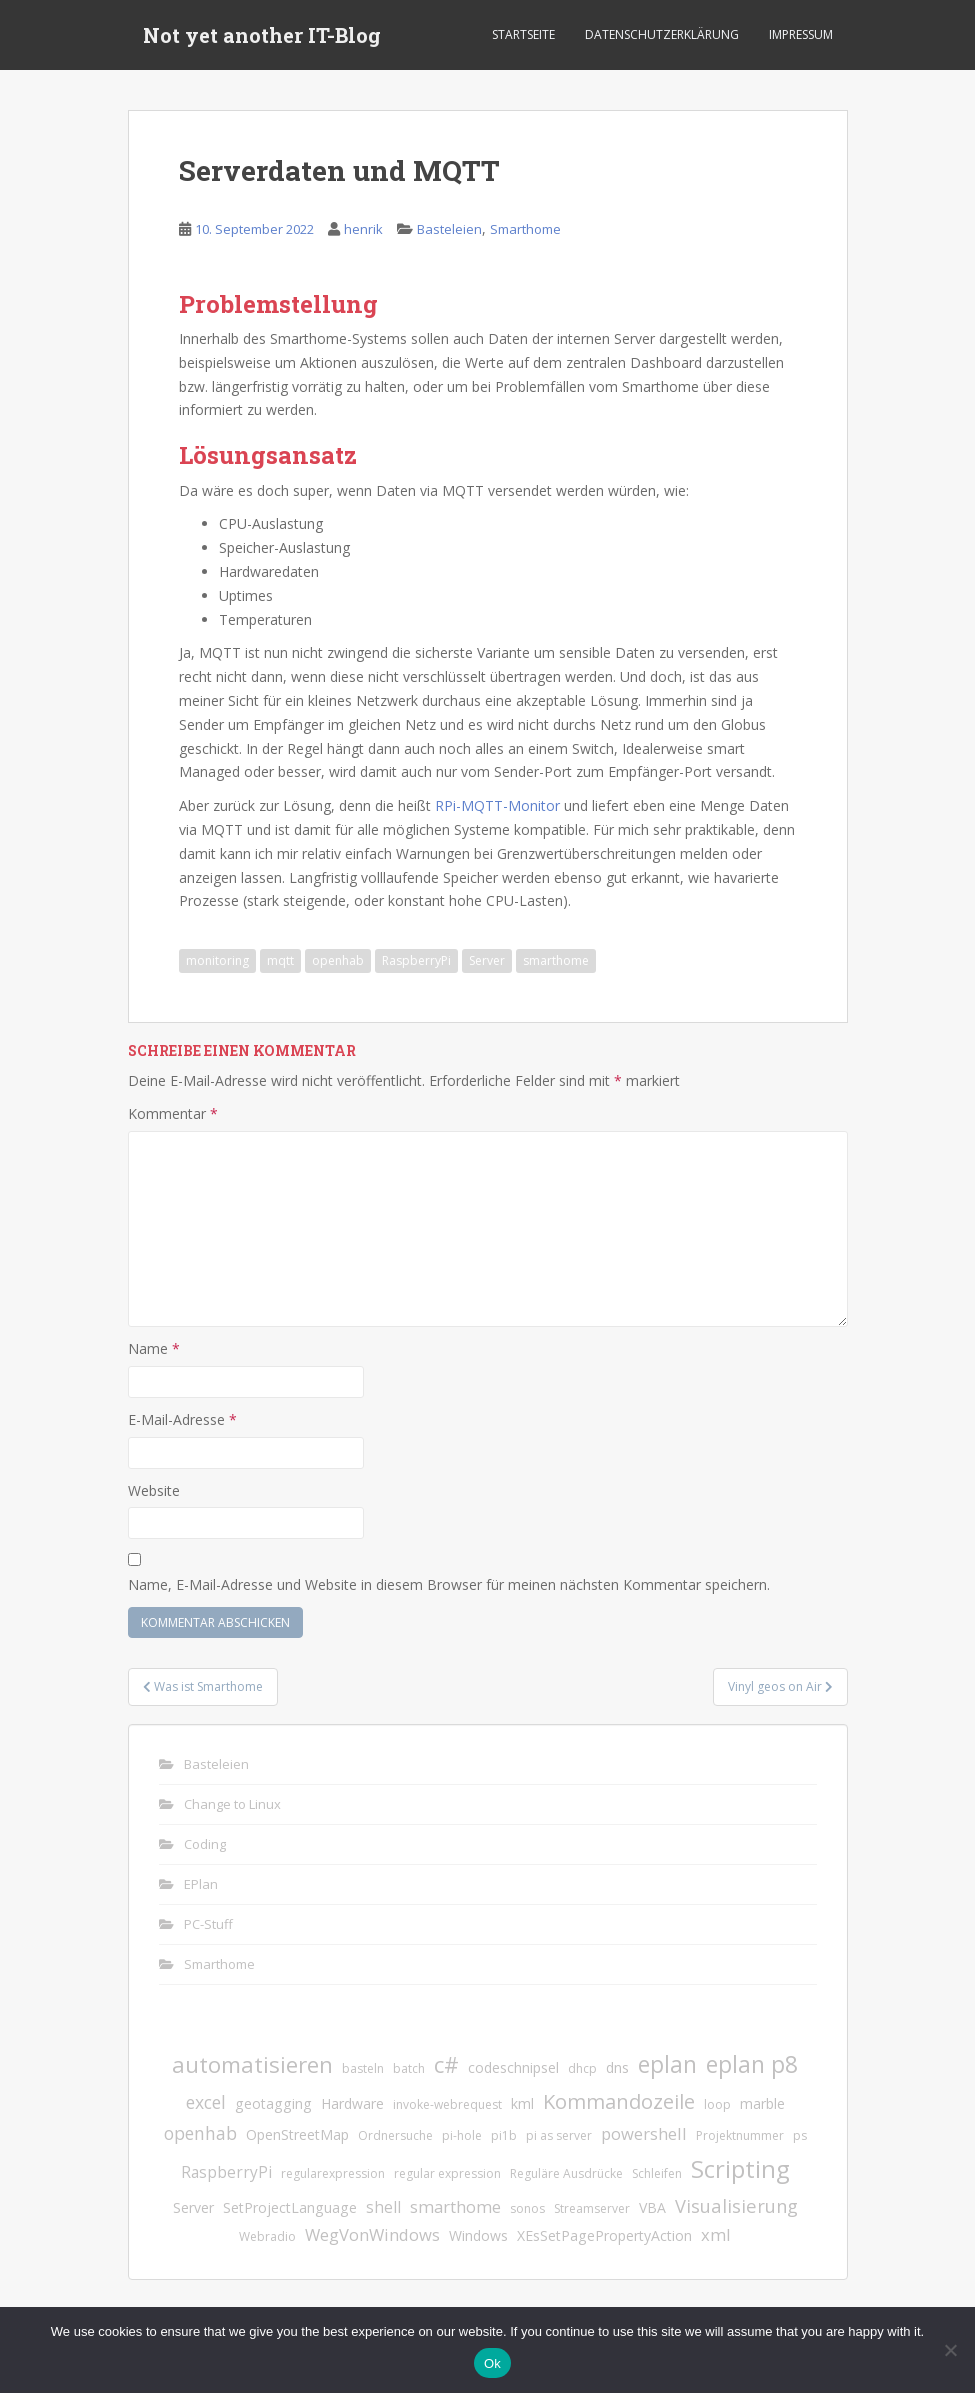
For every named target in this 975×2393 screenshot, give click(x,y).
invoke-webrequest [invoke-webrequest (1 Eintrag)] (447, 2104)
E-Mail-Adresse (182, 1419)
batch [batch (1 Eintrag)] (409, 2068)
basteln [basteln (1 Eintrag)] (363, 2068)
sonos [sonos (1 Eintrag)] (527, 2208)
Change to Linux (232, 1804)
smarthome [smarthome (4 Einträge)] (455, 2206)
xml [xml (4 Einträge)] (716, 2234)
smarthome (556, 960)
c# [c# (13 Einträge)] (446, 2064)
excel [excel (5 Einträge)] (206, 2102)
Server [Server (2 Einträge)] (193, 2207)
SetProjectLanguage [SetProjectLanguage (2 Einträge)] (290, 2207)
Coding (205, 1844)
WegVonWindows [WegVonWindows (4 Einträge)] (372, 2234)
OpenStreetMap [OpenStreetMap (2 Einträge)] (297, 2134)
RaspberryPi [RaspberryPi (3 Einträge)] (226, 2172)
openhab (338, 960)
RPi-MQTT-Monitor (497, 805)
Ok (492, 2363)
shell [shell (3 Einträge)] (383, 2207)
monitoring (217, 960)
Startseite (523, 34)
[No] (950, 2350)
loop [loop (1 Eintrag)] (717, 2104)
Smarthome (525, 229)
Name (154, 1348)
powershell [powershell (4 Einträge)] (644, 2133)
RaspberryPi (416, 960)
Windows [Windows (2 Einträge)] (478, 2235)
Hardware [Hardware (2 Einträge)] (352, 2103)
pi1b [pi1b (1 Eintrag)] (504, 2135)
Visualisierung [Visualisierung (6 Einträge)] (736, 2205)
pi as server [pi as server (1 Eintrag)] (559, 2135)
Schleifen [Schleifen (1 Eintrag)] (657, 2173)
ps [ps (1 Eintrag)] (800, 2135)
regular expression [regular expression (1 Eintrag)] (447, 2173)
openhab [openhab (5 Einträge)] (200, 2133)
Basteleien (449, 229)
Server (487, 960)
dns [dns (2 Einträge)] (617, 2067)
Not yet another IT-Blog (262, 35)
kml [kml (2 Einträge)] (522, 2103)
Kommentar (173, 1113)
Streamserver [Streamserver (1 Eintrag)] (592, 2208)
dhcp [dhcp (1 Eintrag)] (582, 2068)
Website (154, 1490)
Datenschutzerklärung (662, 34)
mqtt (280, 960)
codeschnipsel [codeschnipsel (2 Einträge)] (513, 2067)
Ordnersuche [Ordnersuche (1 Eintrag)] (395, 2135)
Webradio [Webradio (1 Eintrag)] (267, 2236)
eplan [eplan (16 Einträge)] (667, 2064)
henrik (363, 229)
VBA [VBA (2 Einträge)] (652, 2207)
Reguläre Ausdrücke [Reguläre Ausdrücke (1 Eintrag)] (566, 2173)
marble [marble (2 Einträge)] (762, 2103)
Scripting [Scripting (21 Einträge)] (740, 2168)
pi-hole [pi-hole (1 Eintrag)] (462, 2135)
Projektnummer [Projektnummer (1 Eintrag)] (740, 2135)
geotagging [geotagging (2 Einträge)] (273, 2103)
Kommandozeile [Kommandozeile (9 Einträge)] (619, 2101)
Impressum (801, 34)
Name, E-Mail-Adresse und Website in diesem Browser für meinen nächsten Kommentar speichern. (449, 1584)
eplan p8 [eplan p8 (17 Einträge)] (752, 2064)
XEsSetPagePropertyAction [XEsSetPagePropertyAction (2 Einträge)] (604, 2235)
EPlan (201, 1884)
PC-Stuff (208, 1924)
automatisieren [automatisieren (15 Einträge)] (252, 2064)
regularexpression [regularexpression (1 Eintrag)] (333, 2173)
